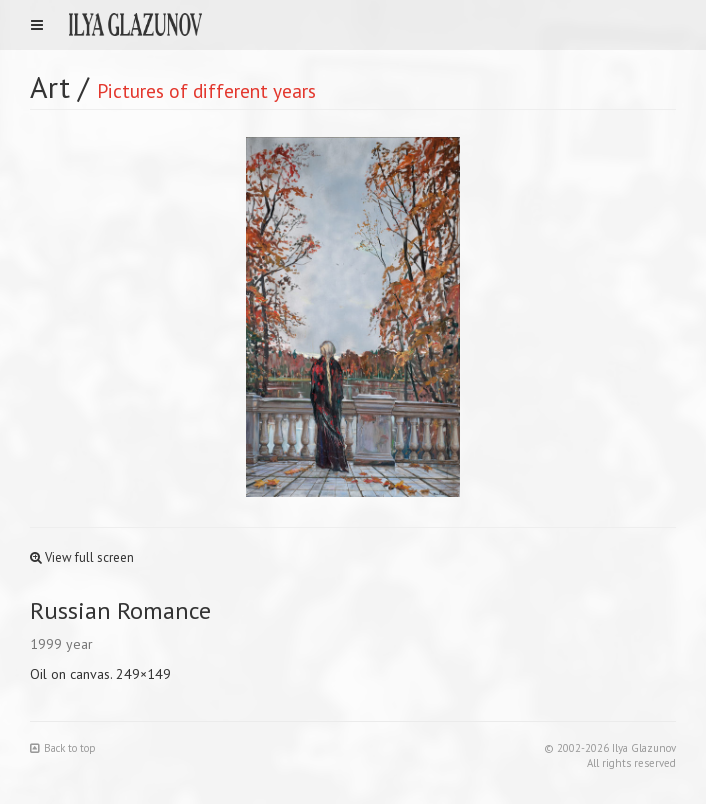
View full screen (82, 557)
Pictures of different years (206, 90)
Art (50, 86)
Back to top (63, 748)
